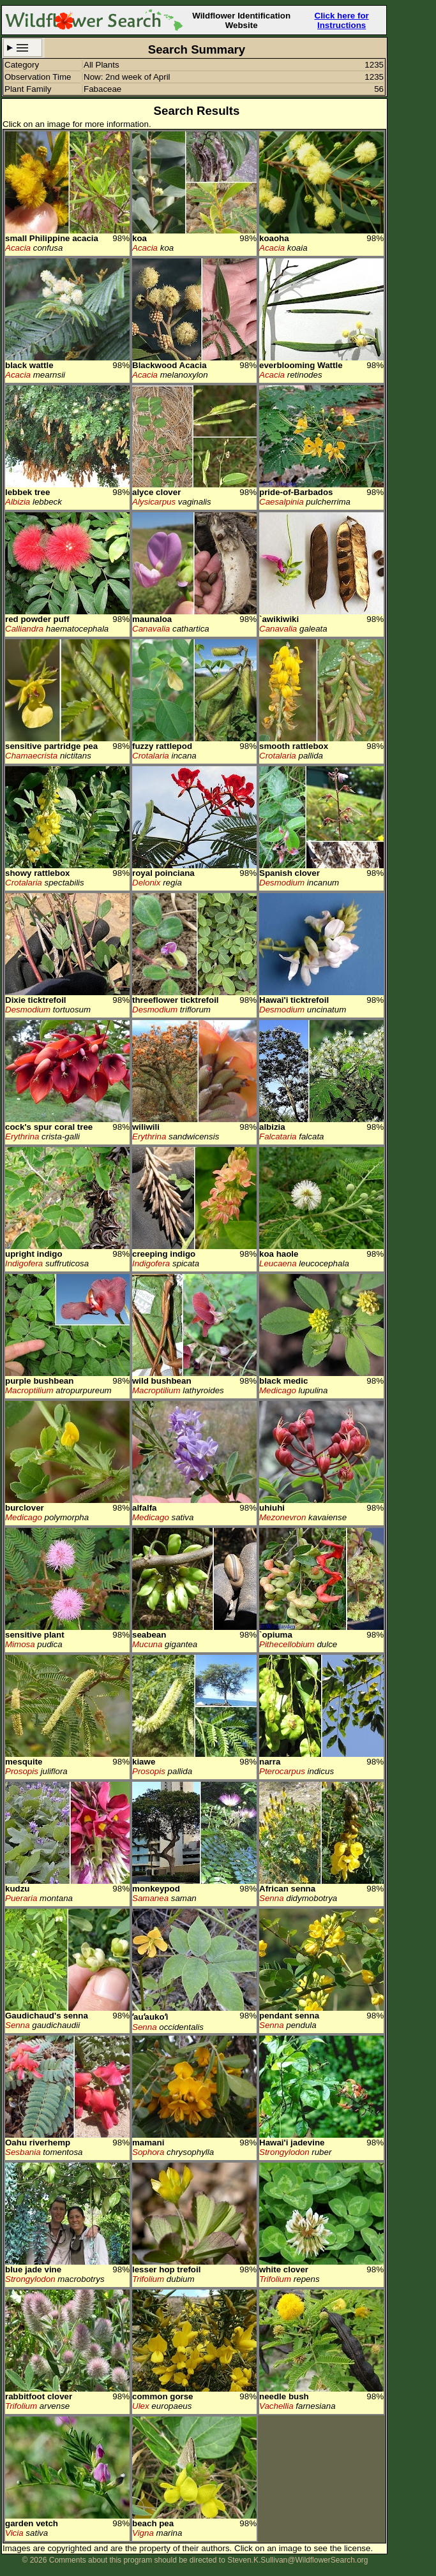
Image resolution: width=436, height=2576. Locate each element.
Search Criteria (22, 47)
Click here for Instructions (342, 20)
